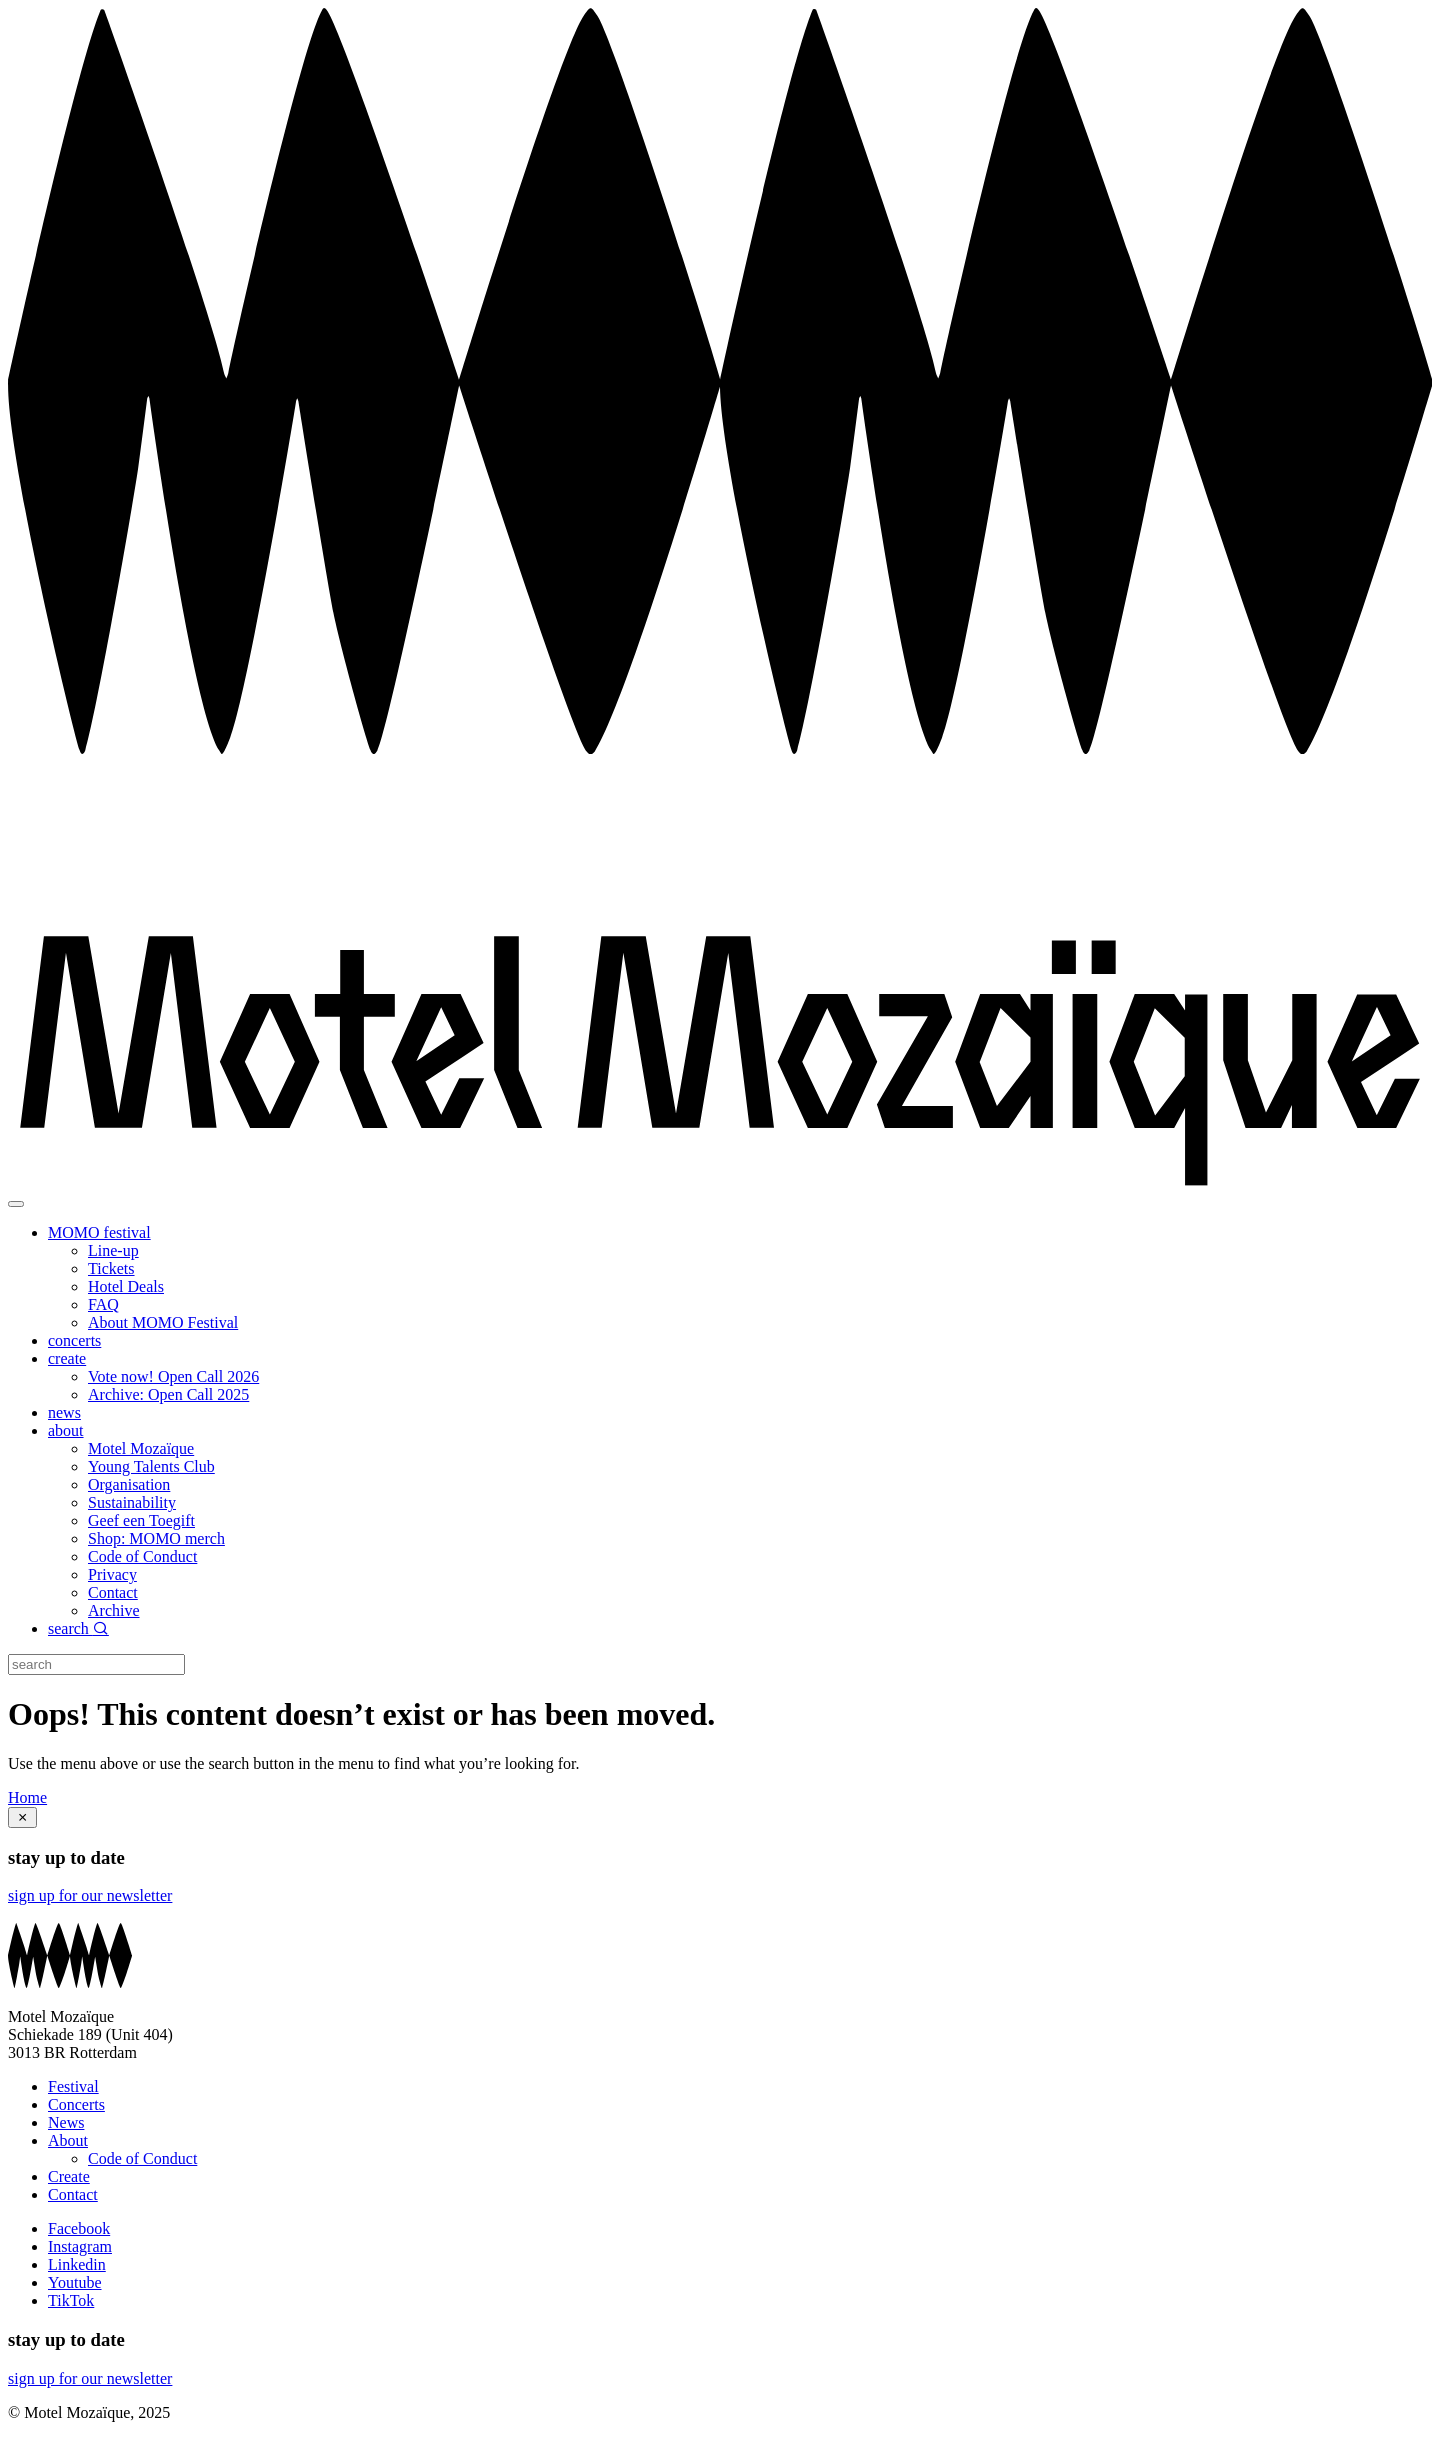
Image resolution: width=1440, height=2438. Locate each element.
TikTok (71, 2300)
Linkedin (77, 2264)
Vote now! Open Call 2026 (173, 1376)
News (66, 2122)
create (67, 1358)
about (66, 1430)
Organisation (129, 1484)
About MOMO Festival (163, 1322)
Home (27, 1797)
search (78, 1628)
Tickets (111, 1268)
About (68, 2140)
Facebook (79, 2228)
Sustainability (132, 1502)
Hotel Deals (126, 1286)
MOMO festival (99, 1232)
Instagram (80, 2246)
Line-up (113, 1250)
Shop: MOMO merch (156, 1538)
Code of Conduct (142, 1556)
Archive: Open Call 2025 (168, 1394)
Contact (113, 1592)
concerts (74, 1340)
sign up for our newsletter (90, 1895)
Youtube (75, 2282)
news (64, 1412)
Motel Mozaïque (141, 1448)
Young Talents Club (151, 1466)
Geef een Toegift (141, 1520)
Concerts (76, 2104)
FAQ (103, 1304)
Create (69, 2176)
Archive (114, 1610)
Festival (73, 2086)
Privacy (112, 1574)
